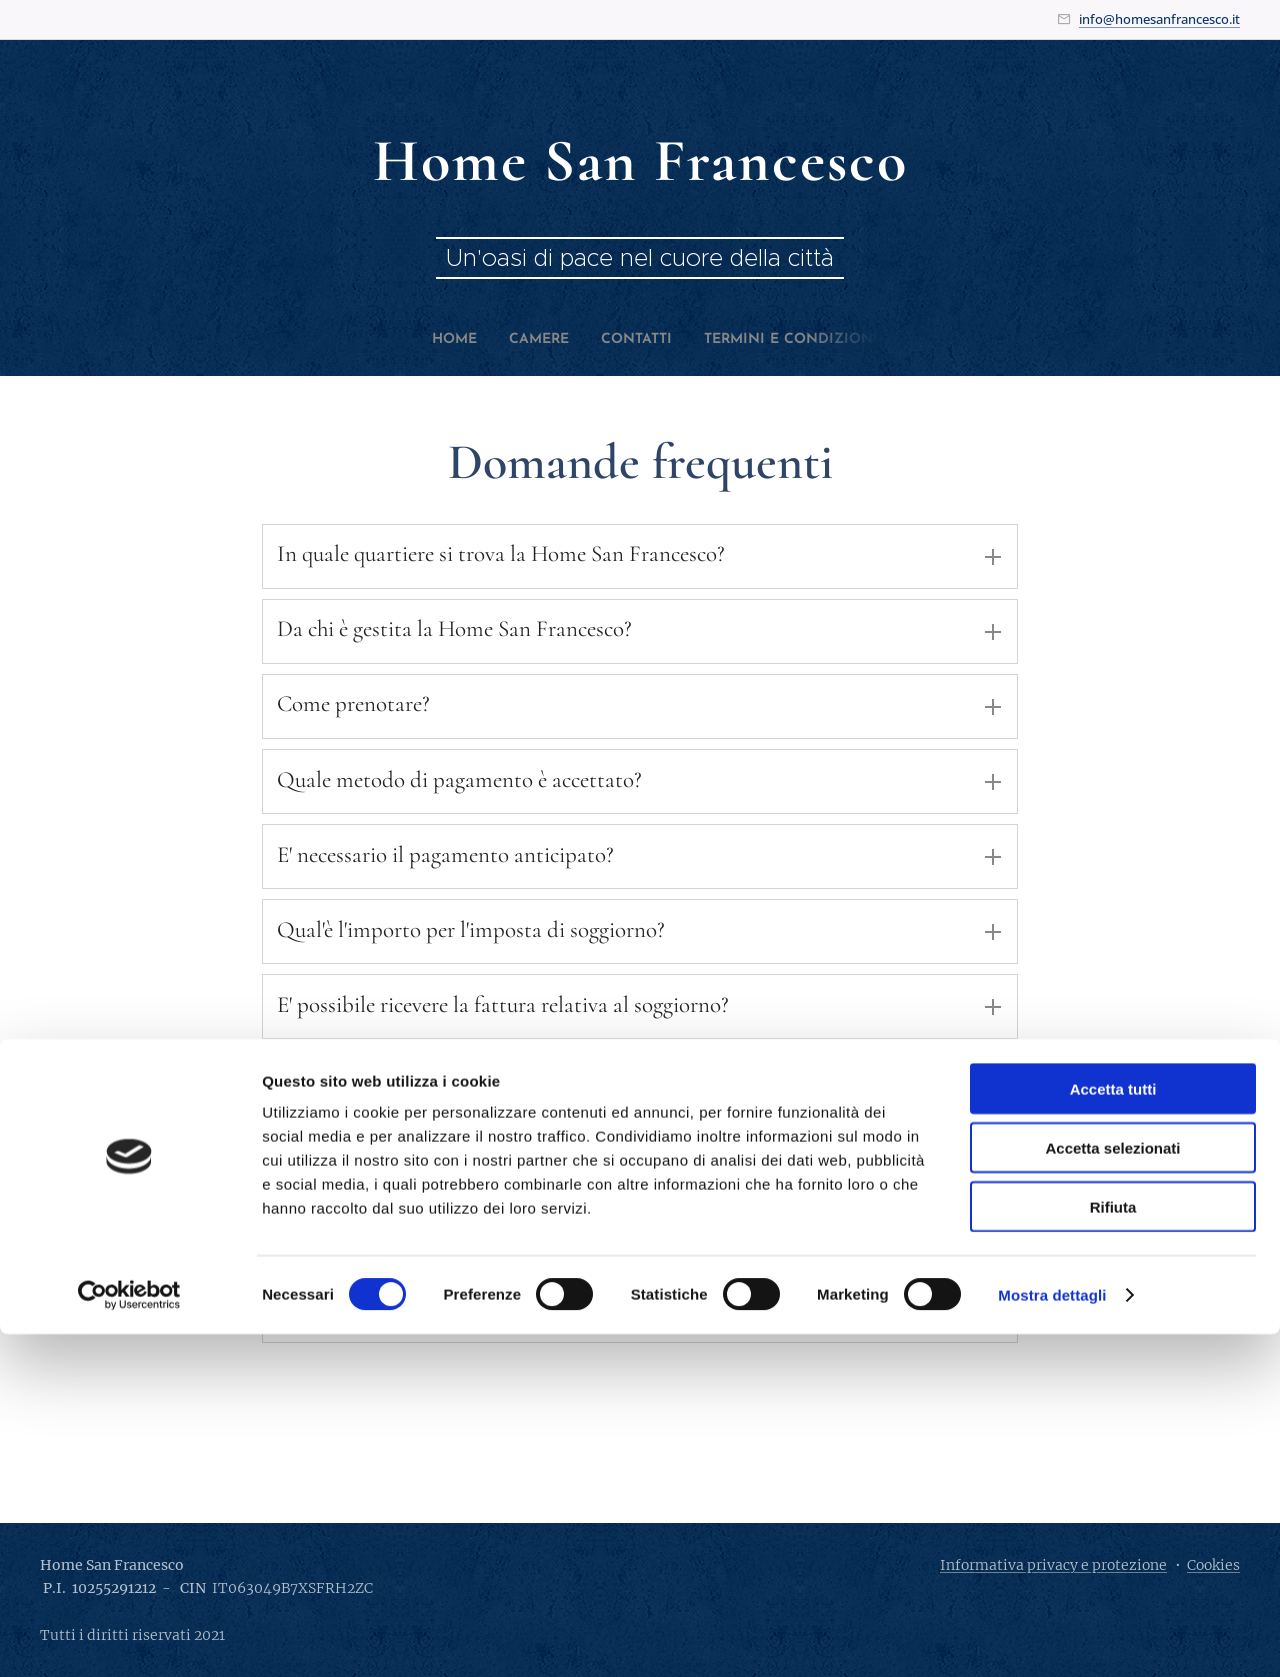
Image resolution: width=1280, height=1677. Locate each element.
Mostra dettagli (1052, 1637)
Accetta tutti (1113, 1431)
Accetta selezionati (1112, 1490)
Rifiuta (1113, 1549)
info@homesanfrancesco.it (1159, 19)
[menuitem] (429, 340)
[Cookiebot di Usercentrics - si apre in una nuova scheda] (129, 1638)
